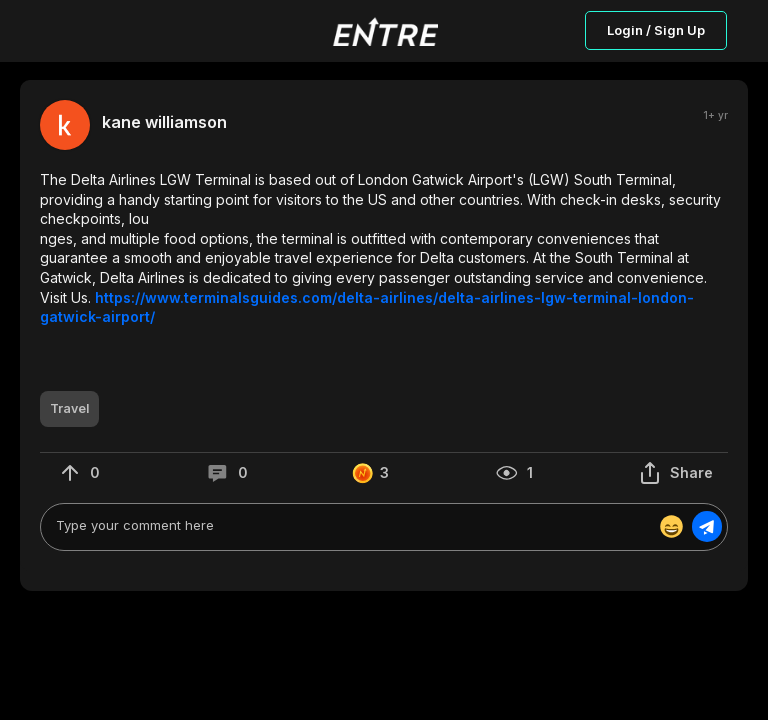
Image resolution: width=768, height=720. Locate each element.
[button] (384, 248)
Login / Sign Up (656, 30)
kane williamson (164, 122)
